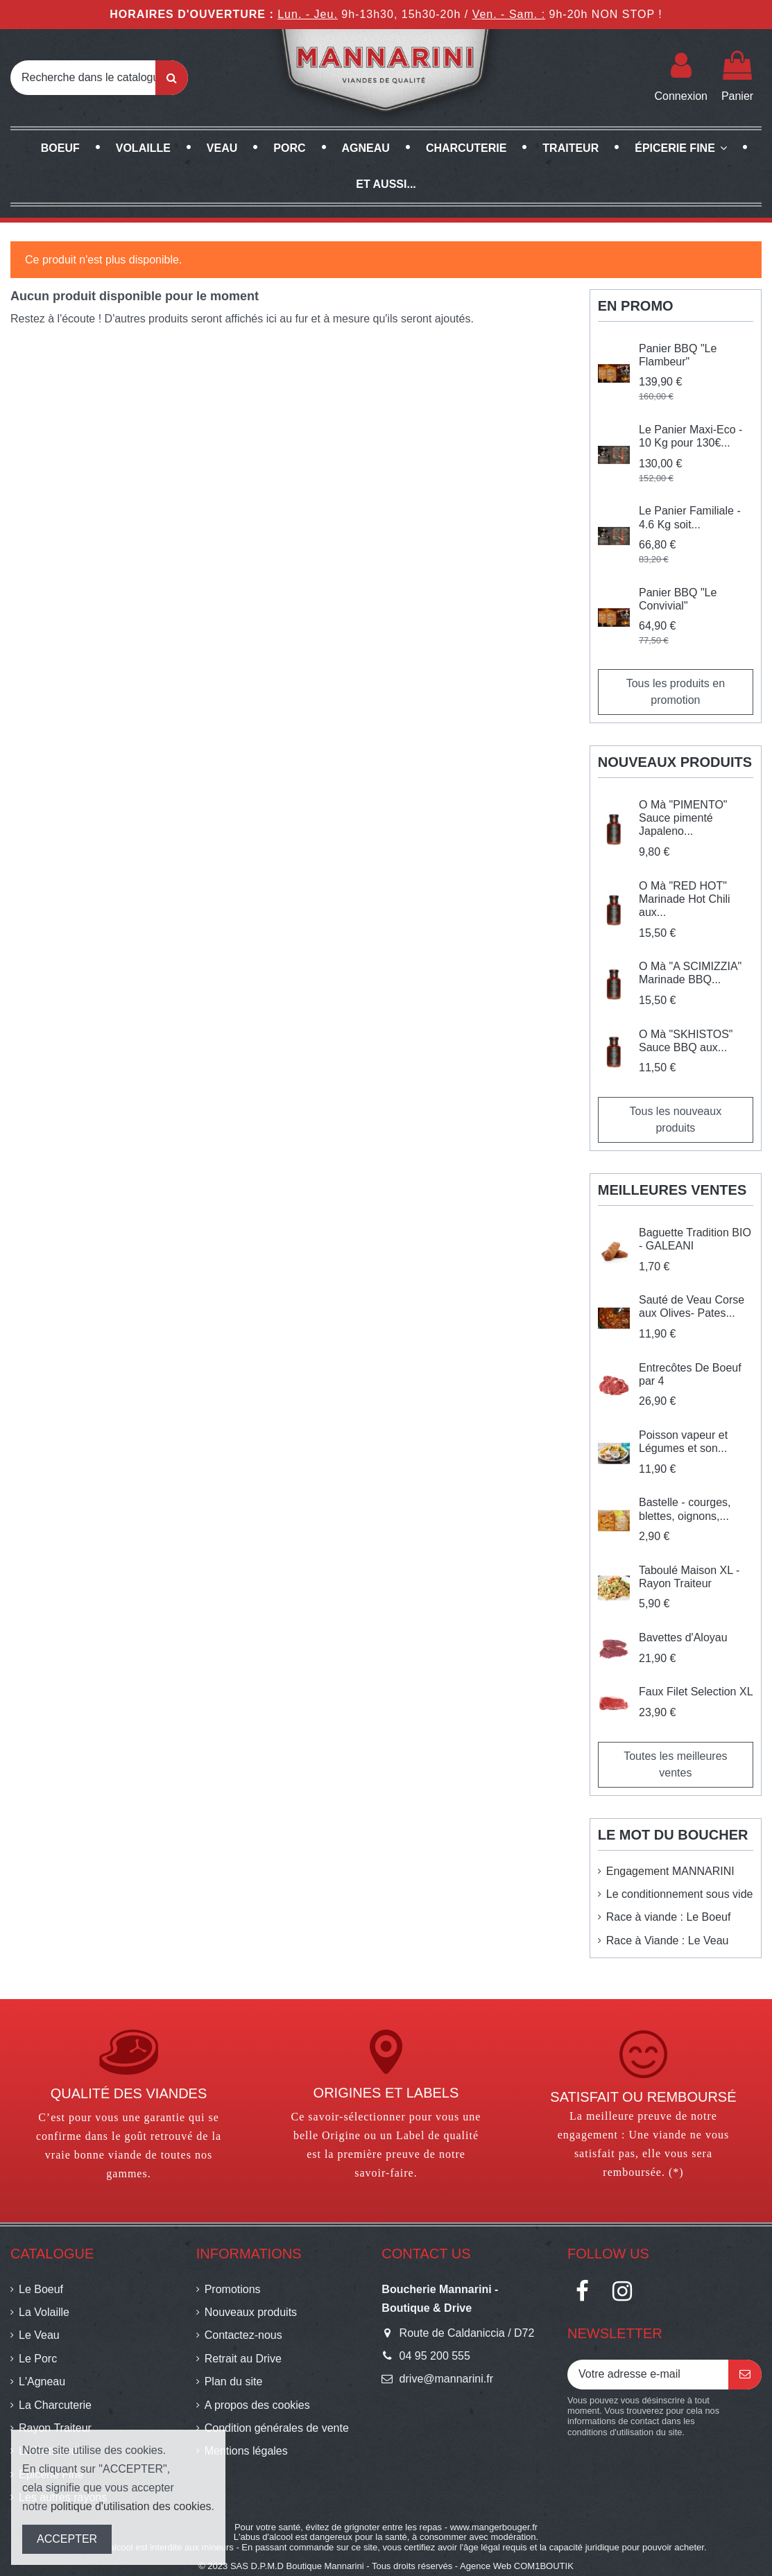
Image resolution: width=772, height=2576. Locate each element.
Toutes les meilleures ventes (675, 1764)
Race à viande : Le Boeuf (668, 1917)
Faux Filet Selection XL (696, 1691)
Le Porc (38, 2359)
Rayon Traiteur (55, 2428)
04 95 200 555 (435, 2356)
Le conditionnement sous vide (679, 1894)
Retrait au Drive (243, 2359)
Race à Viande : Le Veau (667, 1940)
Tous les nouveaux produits (676, 1119)
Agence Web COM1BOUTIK (517, 2566)
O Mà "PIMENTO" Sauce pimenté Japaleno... (683, 818)
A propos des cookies (257, 2405)
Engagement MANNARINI (670, 1871)
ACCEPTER (67, 2539)
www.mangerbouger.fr (494, 2527)
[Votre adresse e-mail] (647, 2374)
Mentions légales (246, 2451)
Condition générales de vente (277, 2428)
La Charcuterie (55, 2405)
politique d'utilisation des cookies (131, 2506)
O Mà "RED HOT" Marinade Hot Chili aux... (684, 899)
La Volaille (44, 2312)
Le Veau (39, 2335)
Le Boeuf (41, 2289)
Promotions (233, 2289)
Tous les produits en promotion (675, 691)
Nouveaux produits (251, 2312)
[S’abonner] (745, 2374)
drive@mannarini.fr (446, 2379)
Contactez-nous (243, 2335)
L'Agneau (42, 2381)
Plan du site (234, 2381)
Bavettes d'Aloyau (683, 1637)
